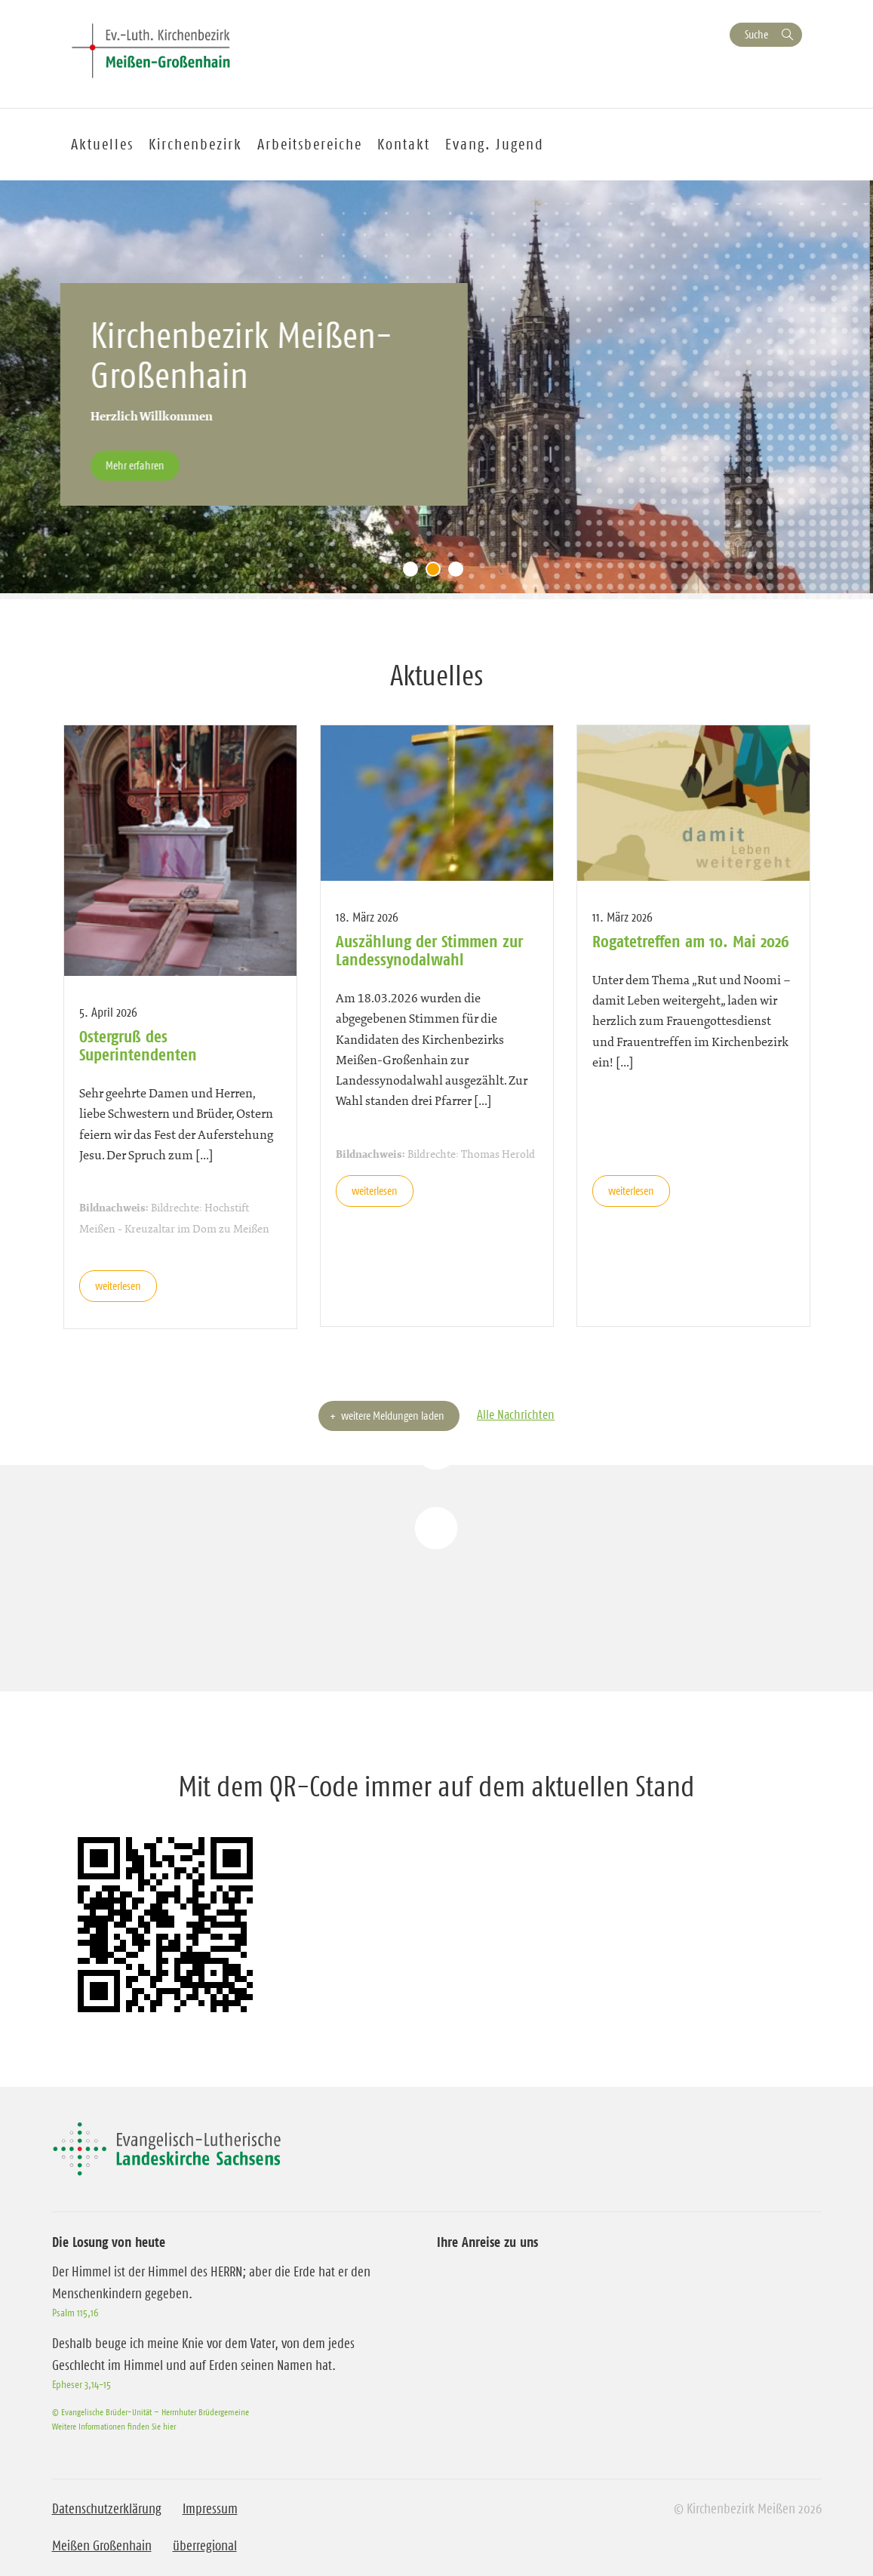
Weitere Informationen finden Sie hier (114, 2426)
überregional (205, 2546)
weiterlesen (118, 1286)
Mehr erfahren (138, 465)
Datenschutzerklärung (106, 2509)
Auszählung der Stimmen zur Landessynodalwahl (429, 950)
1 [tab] (414, 573)
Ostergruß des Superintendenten (138, 1045)
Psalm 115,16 (75, 2312)
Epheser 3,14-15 (81, 2384)
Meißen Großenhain (102, 2546)
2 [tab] (437, 573)
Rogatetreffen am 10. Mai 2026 (690, 941)
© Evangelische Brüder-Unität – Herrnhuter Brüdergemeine (150, 2412)
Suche (756, 34)
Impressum (210, 2509)
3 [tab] (459, 573)
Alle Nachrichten (516, 1414)
